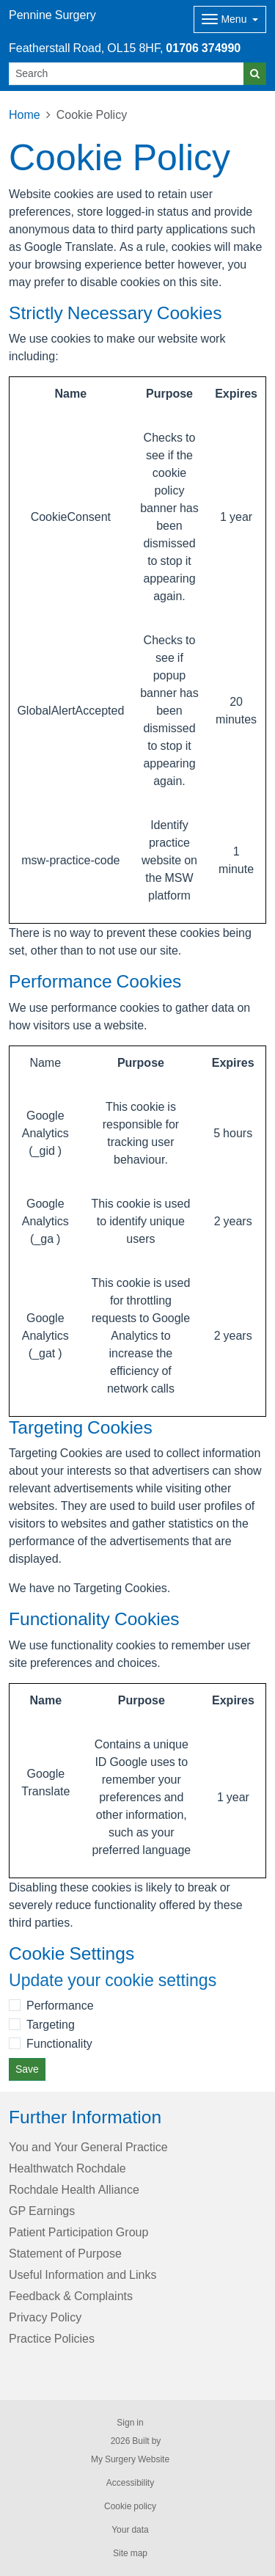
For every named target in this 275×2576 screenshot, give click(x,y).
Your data (130, 2529)
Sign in (130, 2422)
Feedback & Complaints (71, 2296)
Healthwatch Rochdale (67, 2168)
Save (27, 2069)
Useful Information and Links (82, 2274)
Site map (130, 2553)
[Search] (126, 73)
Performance (60, 2005)
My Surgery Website (130, 2459)
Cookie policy (130, 2506)
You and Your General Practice (88, 2147)
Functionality (59, 2043)
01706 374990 (203, 48)
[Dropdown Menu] (230, 19)
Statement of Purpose (65, 2253)
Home (24, 114)
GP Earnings (42, 2210)
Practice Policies (52, 2338)
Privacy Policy (45, 2317)
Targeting (50, 2024)
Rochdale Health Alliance (74, 2189)
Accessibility (130, 2482)
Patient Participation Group (78, 2232)
